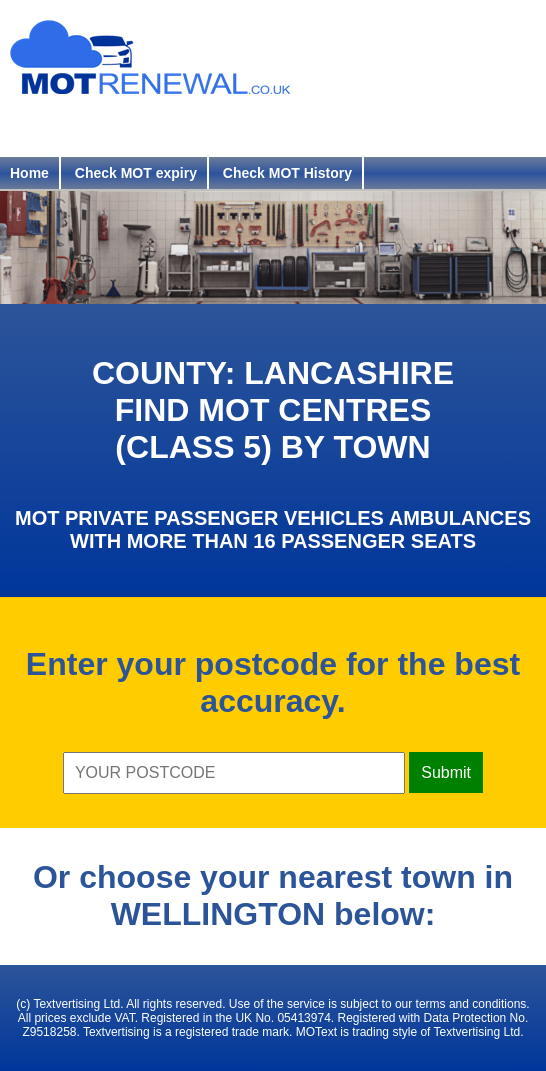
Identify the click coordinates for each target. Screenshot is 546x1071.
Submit (446, 772)
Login (156, 127)
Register (54, 127)
